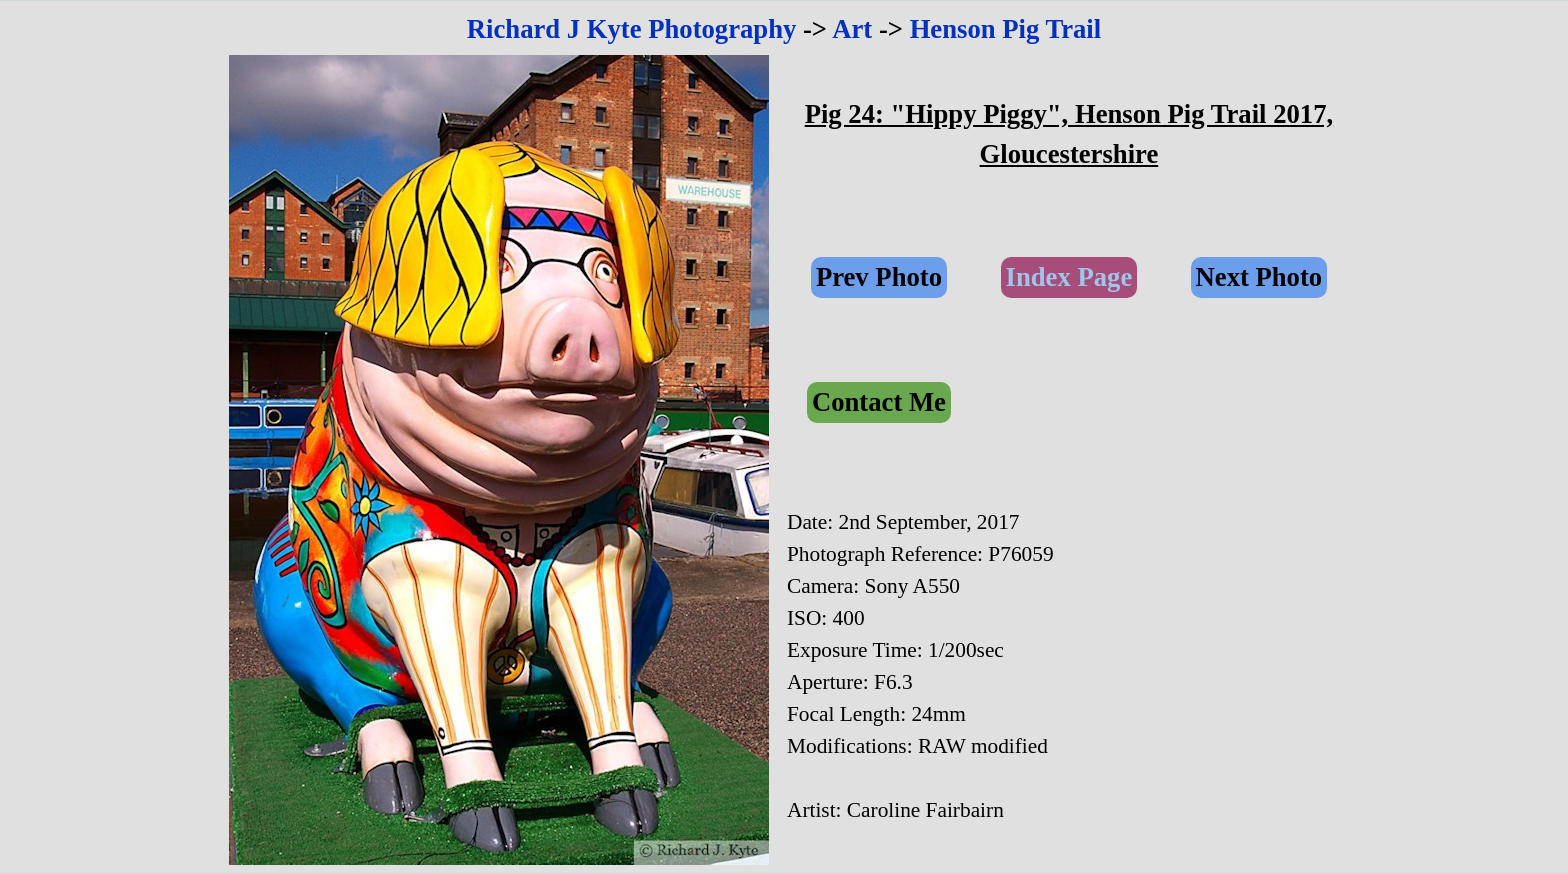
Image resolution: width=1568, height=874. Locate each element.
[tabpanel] (784, 29)
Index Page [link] (1069, 277)
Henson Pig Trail (1006, 29)
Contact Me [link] (879, 402)
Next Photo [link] (1259, 277)
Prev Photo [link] (879, 277)
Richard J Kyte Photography (632, 29)
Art (852, 29)
